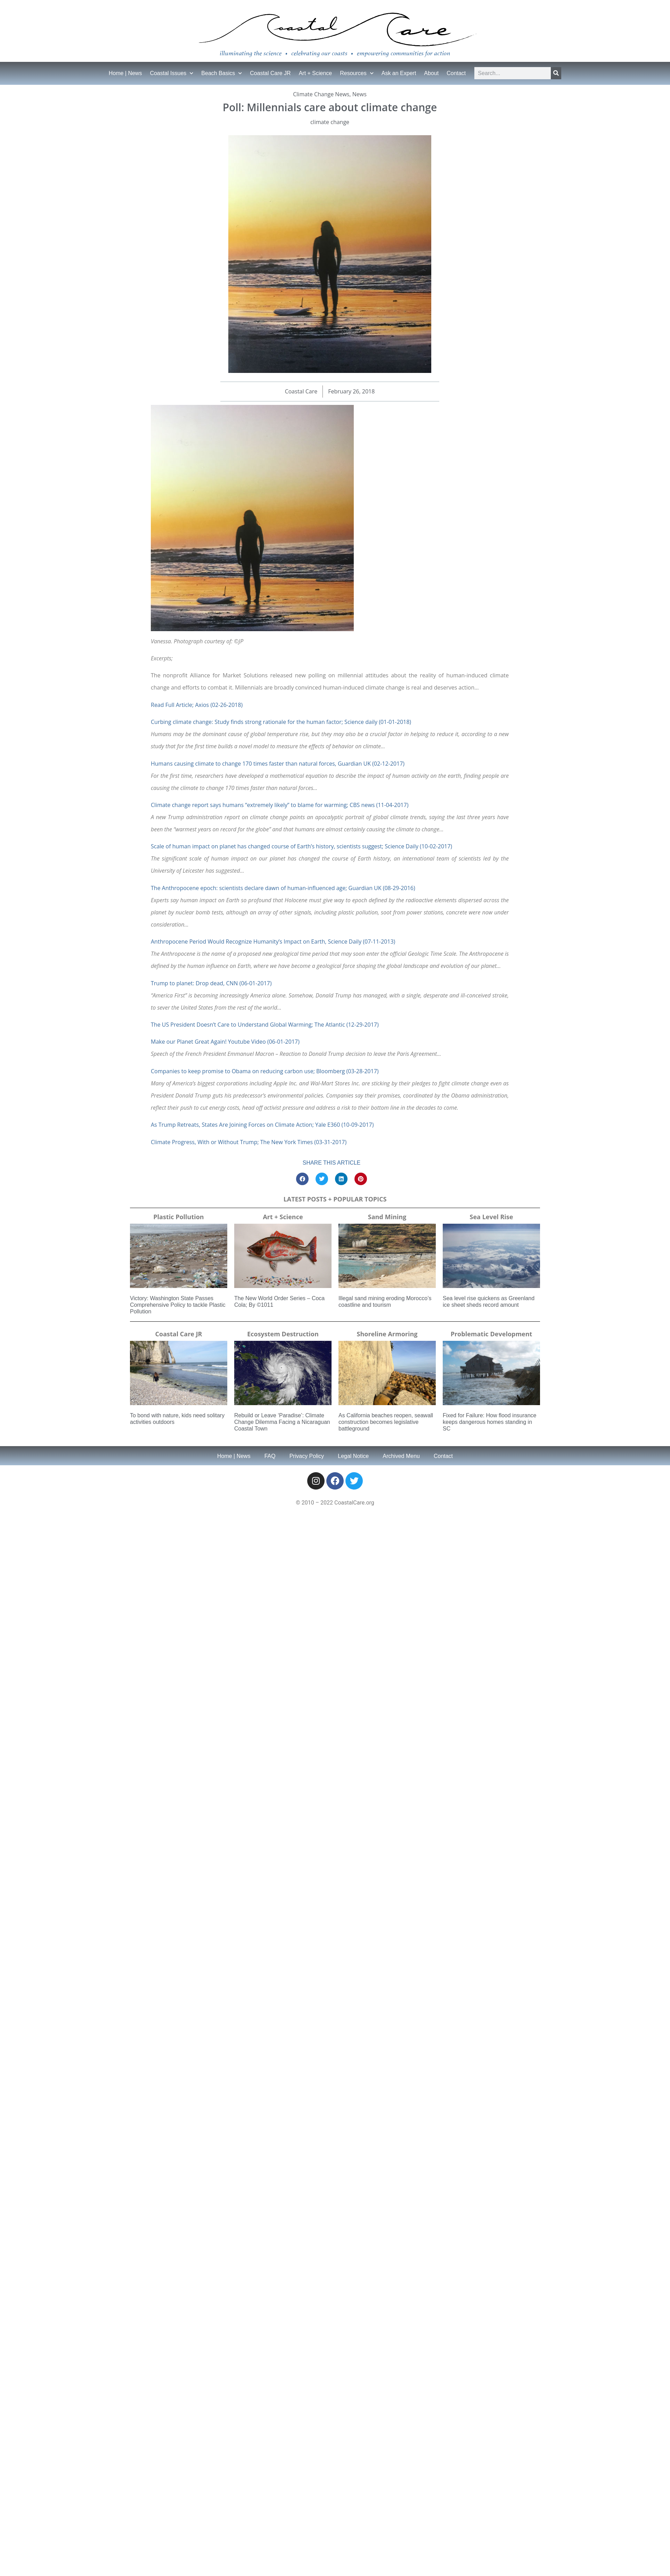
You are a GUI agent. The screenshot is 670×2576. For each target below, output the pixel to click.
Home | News (125, 73)
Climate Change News (321, 94)
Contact (456, 73)
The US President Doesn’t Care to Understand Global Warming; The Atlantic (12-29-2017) (265, 1024)
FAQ (270, 1456)
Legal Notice (353, 1456)
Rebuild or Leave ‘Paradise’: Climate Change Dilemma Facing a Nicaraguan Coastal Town (282, 1422)
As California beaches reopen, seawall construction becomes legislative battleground (385, 1422)
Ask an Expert (399, 73)
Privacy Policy (306, 1456)
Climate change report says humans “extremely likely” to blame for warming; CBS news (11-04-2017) (279, 805)
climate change (329, 122)
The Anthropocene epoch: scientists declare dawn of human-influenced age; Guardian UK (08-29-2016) (283, 888)
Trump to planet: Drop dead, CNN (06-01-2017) (211, 983)
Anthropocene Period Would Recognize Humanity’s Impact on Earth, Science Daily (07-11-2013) (273, 941)
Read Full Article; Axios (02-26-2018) (197, 705)
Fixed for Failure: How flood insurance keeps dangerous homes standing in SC (489, 1422)
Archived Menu (401, 1456)
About (431, 73)
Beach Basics (221, 73)
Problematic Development (491, 1334)
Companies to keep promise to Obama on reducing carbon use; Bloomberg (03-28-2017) (265, 1071)
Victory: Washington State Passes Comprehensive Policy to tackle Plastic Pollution (178, 1304)
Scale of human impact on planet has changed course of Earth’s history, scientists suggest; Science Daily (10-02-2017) (301, 846)
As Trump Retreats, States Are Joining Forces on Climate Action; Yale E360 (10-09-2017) (262, 1124)
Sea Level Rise (491, 1217)
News (359, 94)
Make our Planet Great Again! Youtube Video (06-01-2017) (225, 1041)
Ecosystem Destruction (283, 1334)
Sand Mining (387, 1217)
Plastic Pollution (178, 1217)
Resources (356, 73)
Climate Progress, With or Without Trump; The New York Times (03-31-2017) (248, 1142)
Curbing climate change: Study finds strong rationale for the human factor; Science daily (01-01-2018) (281, 722)
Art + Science (315, 73)
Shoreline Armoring (387, 1334)
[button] (302, 1179)
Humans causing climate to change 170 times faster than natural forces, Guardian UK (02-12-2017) (278, 763)
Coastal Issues (171, 73)
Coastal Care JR (270, 73)
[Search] (556, 73)
